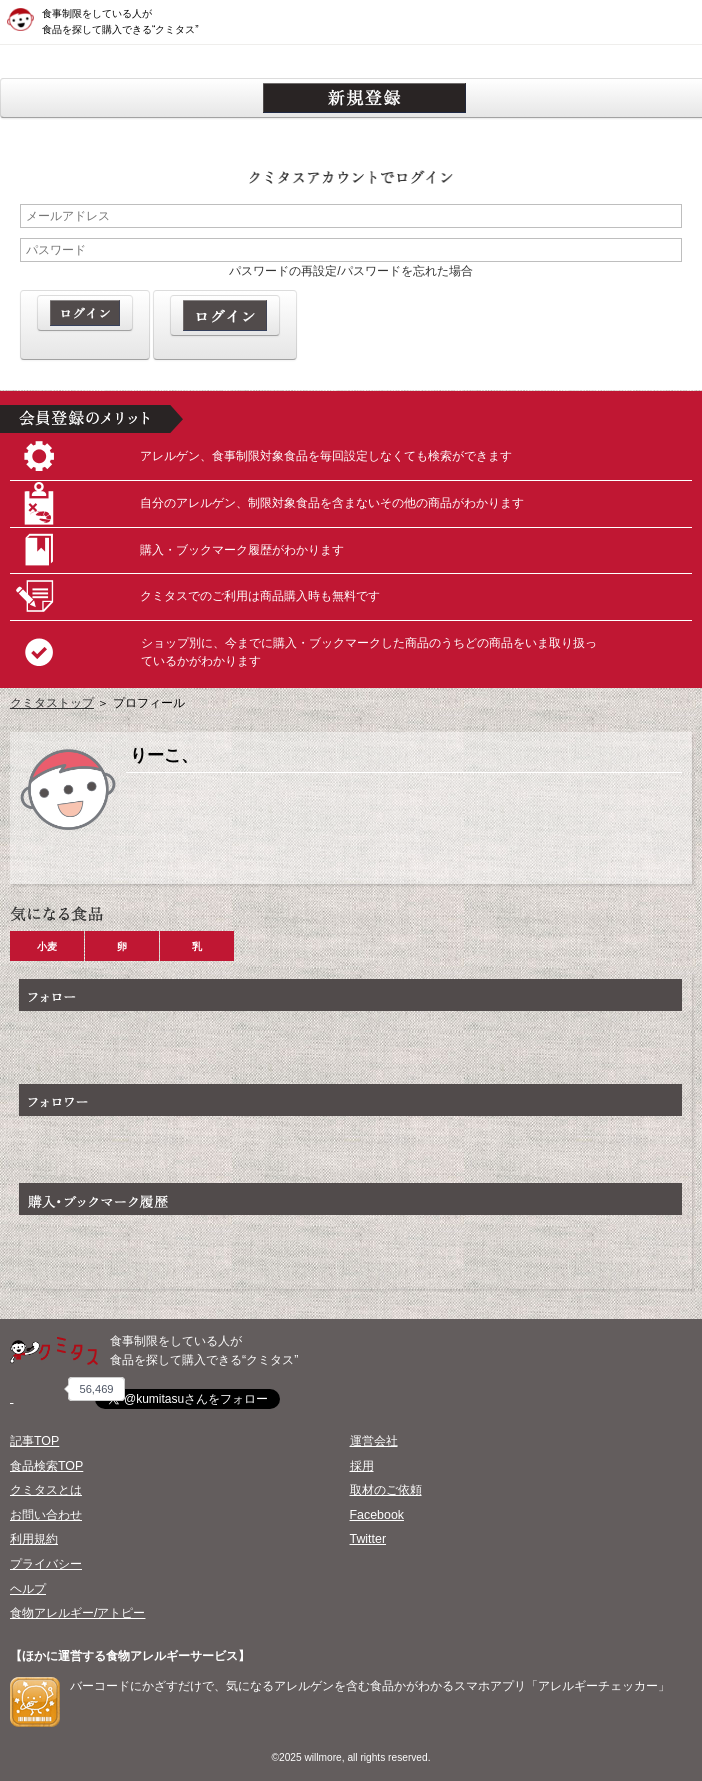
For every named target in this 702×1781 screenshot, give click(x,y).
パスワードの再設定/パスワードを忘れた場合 (350, 271)
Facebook (377, 1515)
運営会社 (374, 1441)
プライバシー (46, 1564)
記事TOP (34, 1441)
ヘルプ (28, 1589)
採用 (362, 1466)
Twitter (368, 1539)
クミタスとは (46, 1490)
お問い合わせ (46, 1515)
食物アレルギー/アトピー (77, 1613)
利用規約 (34, 1539)
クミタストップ (52, 703)
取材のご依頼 (386, 1490)
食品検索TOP (46, 1466)
